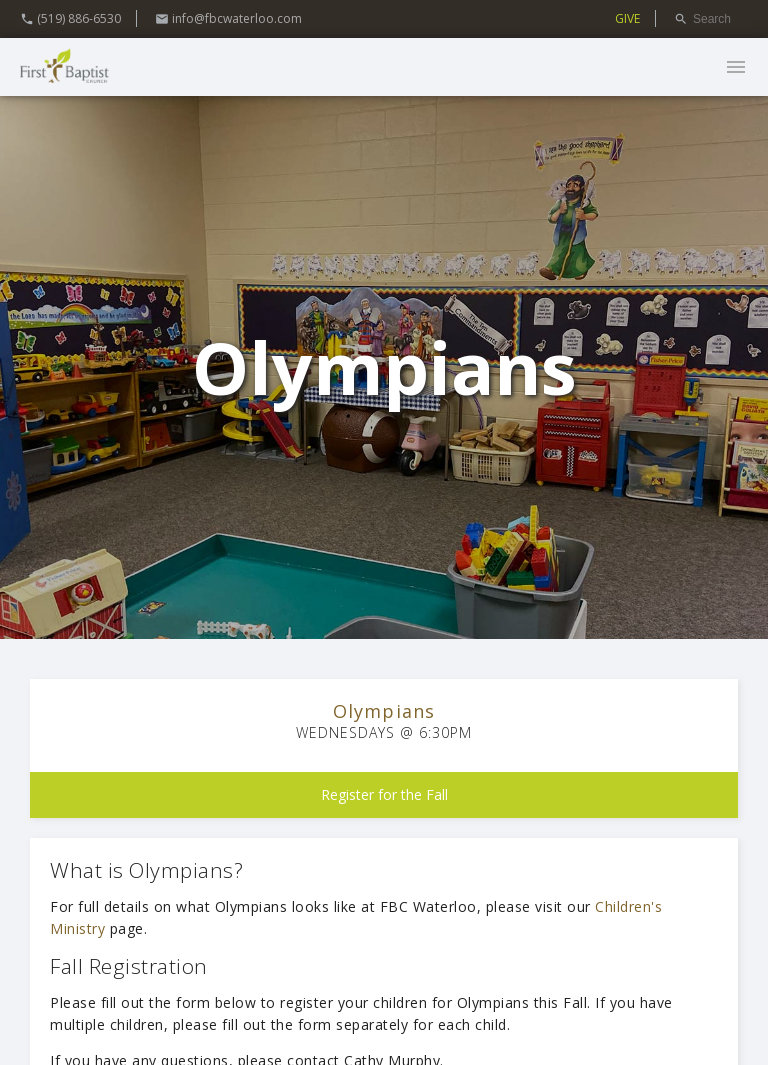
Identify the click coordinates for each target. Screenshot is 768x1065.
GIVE (627, 18)
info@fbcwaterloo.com (228, 18)
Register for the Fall (384, 794)
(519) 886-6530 (70, 18)
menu (736, 67)
